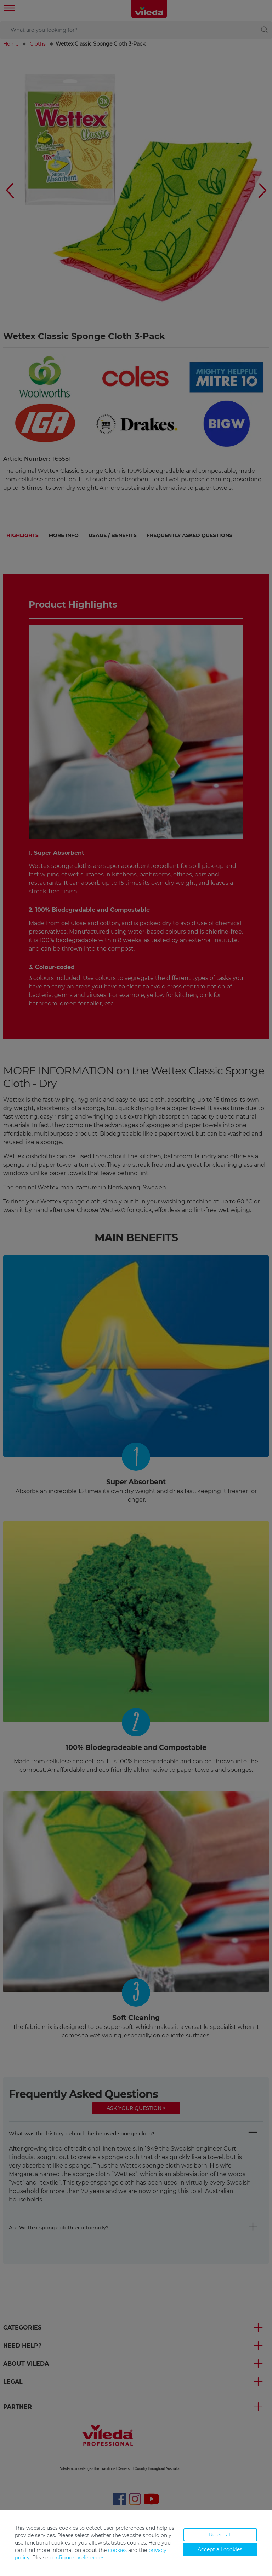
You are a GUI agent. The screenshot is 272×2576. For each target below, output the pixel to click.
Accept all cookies (220, 2549)
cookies (117, 2550)
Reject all (220, 2534)
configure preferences (77, 2557)
